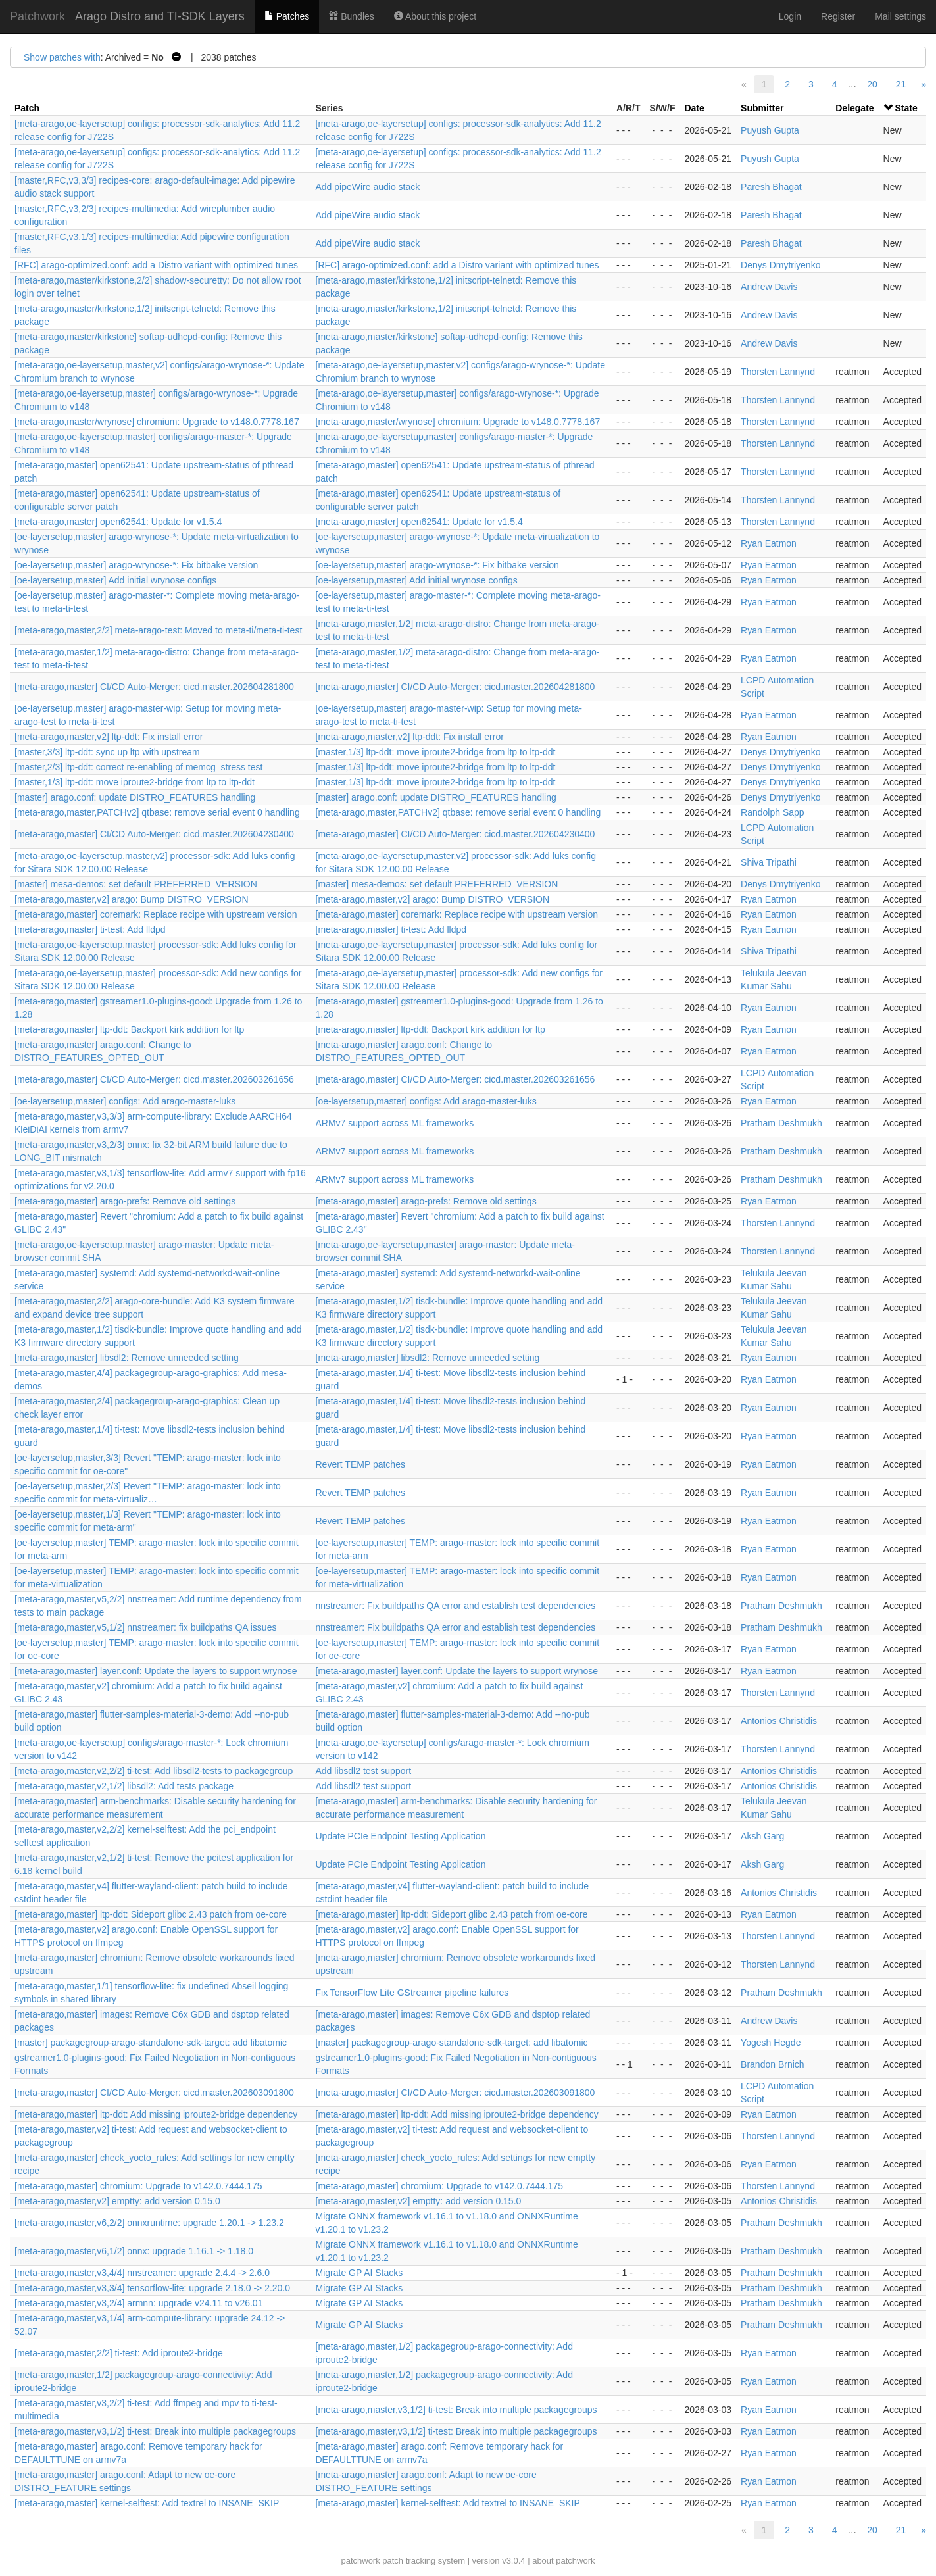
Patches (286, 16)
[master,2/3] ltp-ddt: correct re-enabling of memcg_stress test (138, 767)
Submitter (762, 108)
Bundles (351, 16)
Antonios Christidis (779, 1721)
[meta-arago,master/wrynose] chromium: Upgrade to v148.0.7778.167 (156, 421)
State (906, 108)
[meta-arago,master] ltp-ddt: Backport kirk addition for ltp (129, 1029)
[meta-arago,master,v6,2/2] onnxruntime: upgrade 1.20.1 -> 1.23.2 (149, 2222)
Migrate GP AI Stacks (359, 2272)
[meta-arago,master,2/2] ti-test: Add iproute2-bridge (118, 2353)
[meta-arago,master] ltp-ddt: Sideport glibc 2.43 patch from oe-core (150, 1914)
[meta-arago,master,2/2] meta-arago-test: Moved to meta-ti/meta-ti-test (158, 630)
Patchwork (37, 16)
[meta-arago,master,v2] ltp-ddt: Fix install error (108, 736)
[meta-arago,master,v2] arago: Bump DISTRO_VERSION (131, 899)
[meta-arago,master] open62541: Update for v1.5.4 (118, 521)
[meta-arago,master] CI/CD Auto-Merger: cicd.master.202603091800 (154, 2092)
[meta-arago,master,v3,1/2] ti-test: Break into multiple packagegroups (456, 2409)
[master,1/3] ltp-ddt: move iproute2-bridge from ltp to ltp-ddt (436, 752)
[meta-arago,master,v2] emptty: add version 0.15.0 (117, 2201)
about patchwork (563, 2560)
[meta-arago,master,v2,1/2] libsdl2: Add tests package (124, 1786)
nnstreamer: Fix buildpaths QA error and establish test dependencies (456, 1605)
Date (694, 108)
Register (838, 16)
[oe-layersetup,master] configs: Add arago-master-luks (124, 1101)
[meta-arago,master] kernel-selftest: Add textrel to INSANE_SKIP (146, 2503)
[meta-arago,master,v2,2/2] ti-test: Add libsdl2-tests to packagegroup (153, 1771)
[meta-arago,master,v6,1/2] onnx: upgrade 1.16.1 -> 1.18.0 (133, 2251)
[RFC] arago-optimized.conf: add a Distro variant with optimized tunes (156, 265)
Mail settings (900, 16)
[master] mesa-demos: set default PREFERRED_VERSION (135, 884)
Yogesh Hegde (771, 2042)
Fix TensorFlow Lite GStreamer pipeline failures (412, 1992)
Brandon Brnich (772, 2064)
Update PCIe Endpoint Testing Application (401, 1836)
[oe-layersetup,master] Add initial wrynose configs (115, 580)
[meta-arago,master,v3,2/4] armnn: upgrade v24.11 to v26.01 (138, 2303)
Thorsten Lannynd (778, 371)
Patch (26, 108)
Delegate (854, 108)
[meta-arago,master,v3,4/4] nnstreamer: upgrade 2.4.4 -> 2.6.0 (142, 2272)
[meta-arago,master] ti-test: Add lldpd (90, 929)
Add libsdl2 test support (364, 1771)
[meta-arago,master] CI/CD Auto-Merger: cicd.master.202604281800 (154, 686)
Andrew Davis (769, 287)
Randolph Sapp (772, 812)
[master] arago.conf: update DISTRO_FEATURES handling (134, 797)
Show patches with (62, 57)
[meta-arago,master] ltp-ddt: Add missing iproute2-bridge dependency (155, 2114)
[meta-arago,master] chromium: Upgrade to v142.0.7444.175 (138, 2186)
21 (901, 84)
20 (872, 84)
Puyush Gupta (770, 130)
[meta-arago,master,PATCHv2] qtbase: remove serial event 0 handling (157, 812)
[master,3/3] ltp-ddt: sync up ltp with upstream (107, 752)
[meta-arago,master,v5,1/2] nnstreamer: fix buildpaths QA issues (145, 1627)
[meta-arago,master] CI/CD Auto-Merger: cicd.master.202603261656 (154, 1079)
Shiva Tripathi (769, 862)
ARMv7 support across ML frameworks (395, 1123)
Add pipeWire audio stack (368, 187)
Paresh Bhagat (771, 187)
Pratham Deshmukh (781, 1123)
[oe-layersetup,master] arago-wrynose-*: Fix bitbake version (136, 565)
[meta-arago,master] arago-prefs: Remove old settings (124, 1201)
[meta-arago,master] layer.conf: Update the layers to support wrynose (155, 1671)
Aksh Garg (762, 1836)
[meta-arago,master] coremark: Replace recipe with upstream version (155, 914)
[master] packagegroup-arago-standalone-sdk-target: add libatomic (150, 2042)
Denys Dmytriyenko (780, 265)
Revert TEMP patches (360, 1464)
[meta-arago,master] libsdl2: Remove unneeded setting (126, 1357)
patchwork (360, 2560)
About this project (435, 16)
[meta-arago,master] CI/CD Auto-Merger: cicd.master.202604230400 (154, 834)
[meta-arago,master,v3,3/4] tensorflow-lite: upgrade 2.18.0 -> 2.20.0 (152, 2288)
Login (790, 16)
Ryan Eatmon (769, 543)
